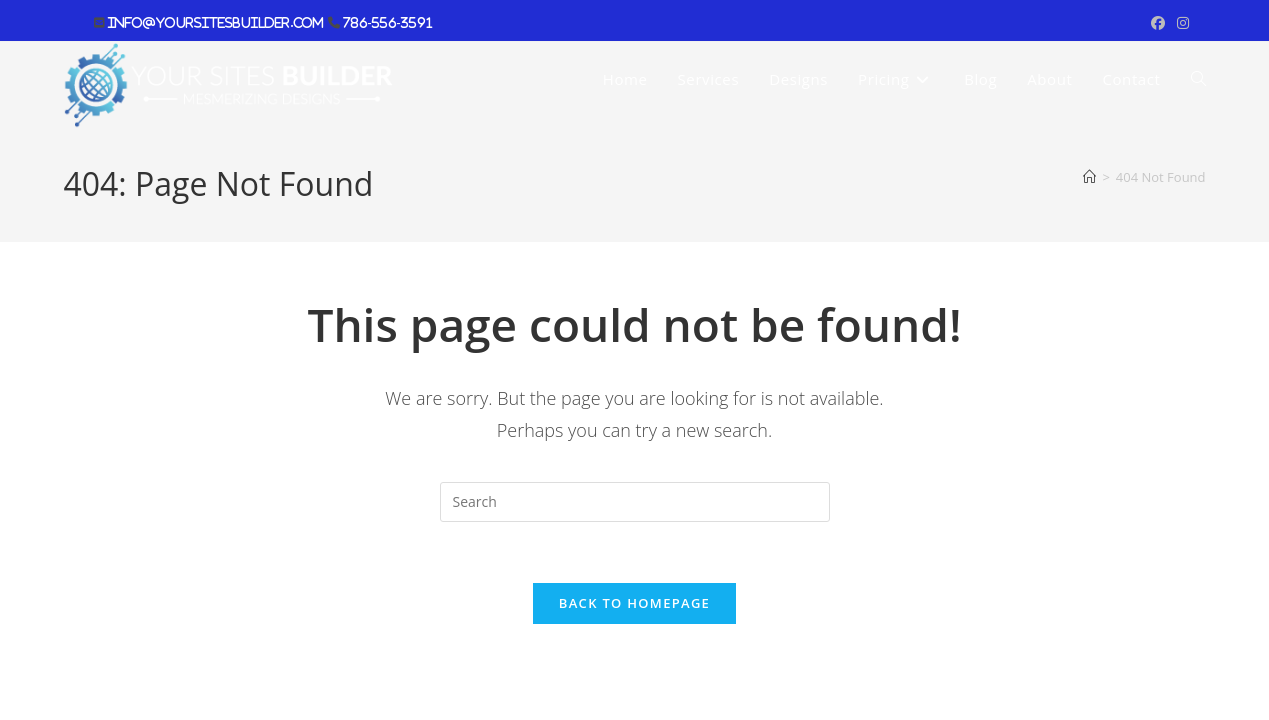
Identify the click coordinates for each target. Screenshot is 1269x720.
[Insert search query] (635, 502)
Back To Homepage (634, 603)
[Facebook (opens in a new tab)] (1158, 23)
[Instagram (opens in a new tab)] (1180, 23)
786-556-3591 (386, 22)
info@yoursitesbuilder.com (216, 22)
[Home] (1089, 177)
